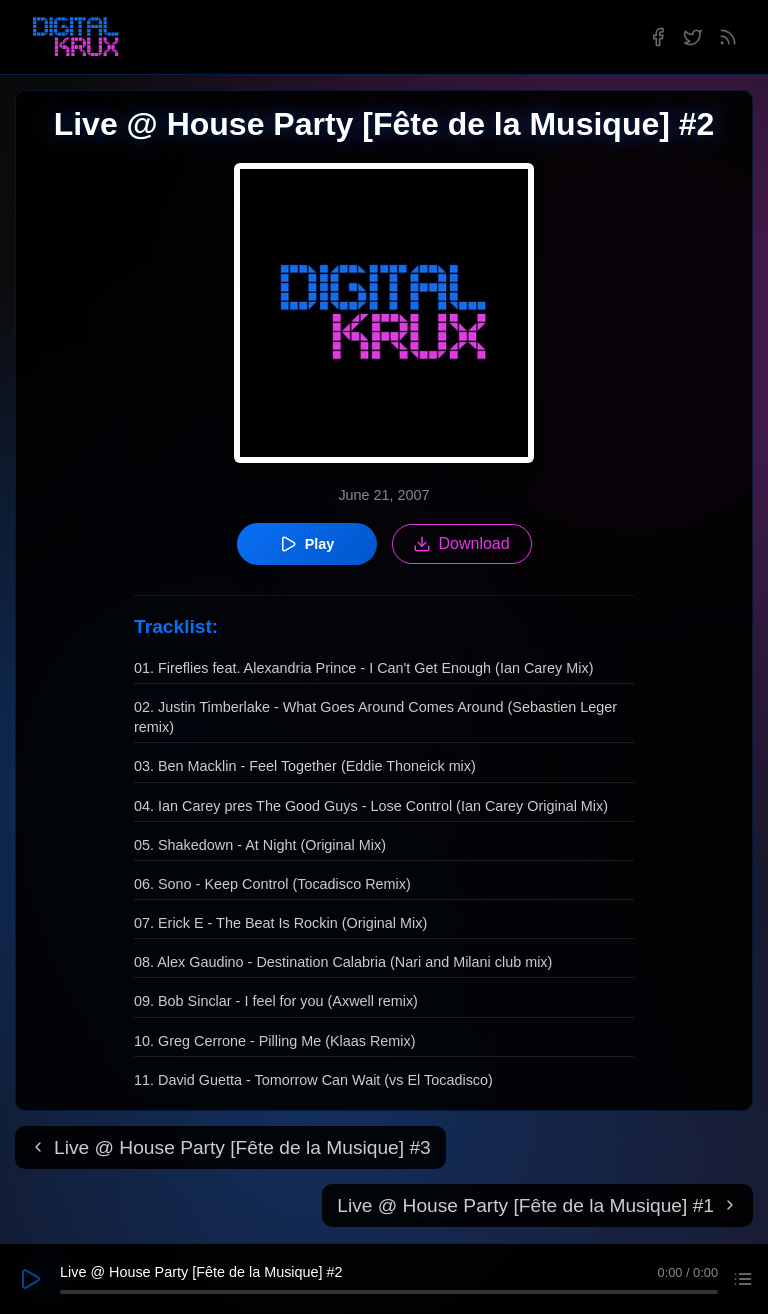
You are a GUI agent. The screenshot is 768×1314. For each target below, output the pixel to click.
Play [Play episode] (307, 544)
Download (461, 544)
